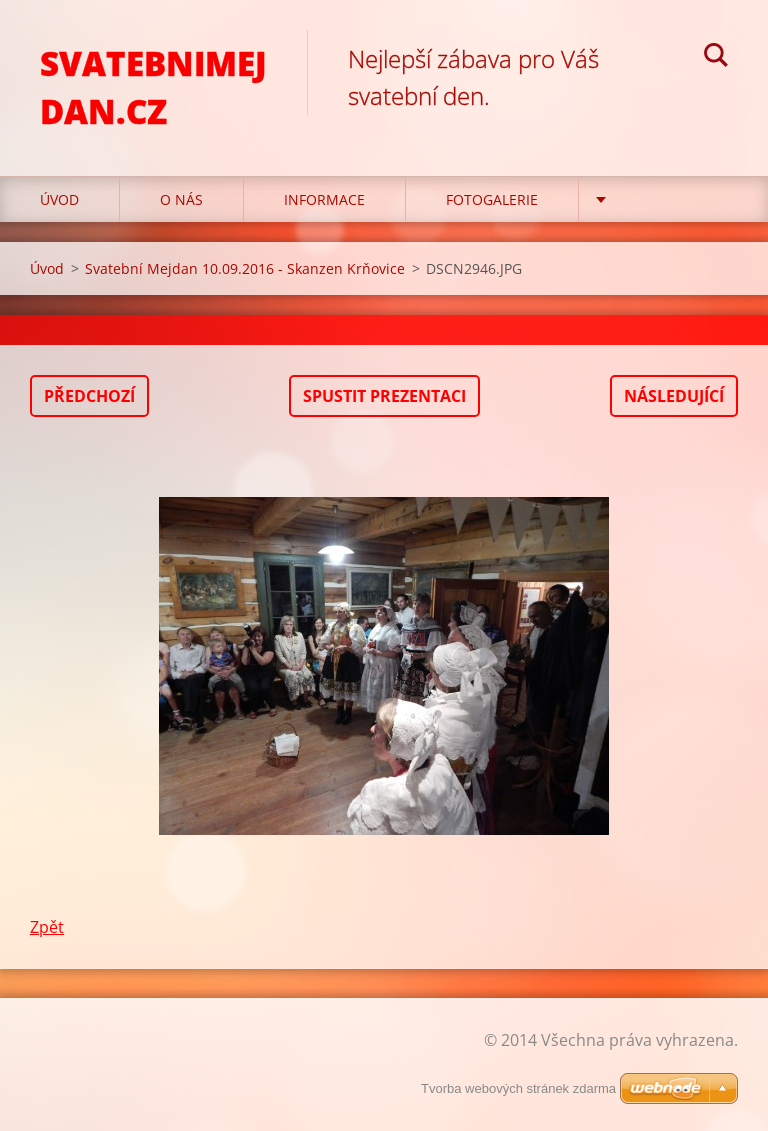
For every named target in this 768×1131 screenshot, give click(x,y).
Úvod (59, 199)
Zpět (47, 927)
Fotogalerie (492, 199)
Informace (324, 199)
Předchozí (89, 396)
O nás (181, 199)
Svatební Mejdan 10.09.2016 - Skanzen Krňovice (245, 268)
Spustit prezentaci (384, 396)
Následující (674, 396)
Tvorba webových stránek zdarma (518, 1088)
